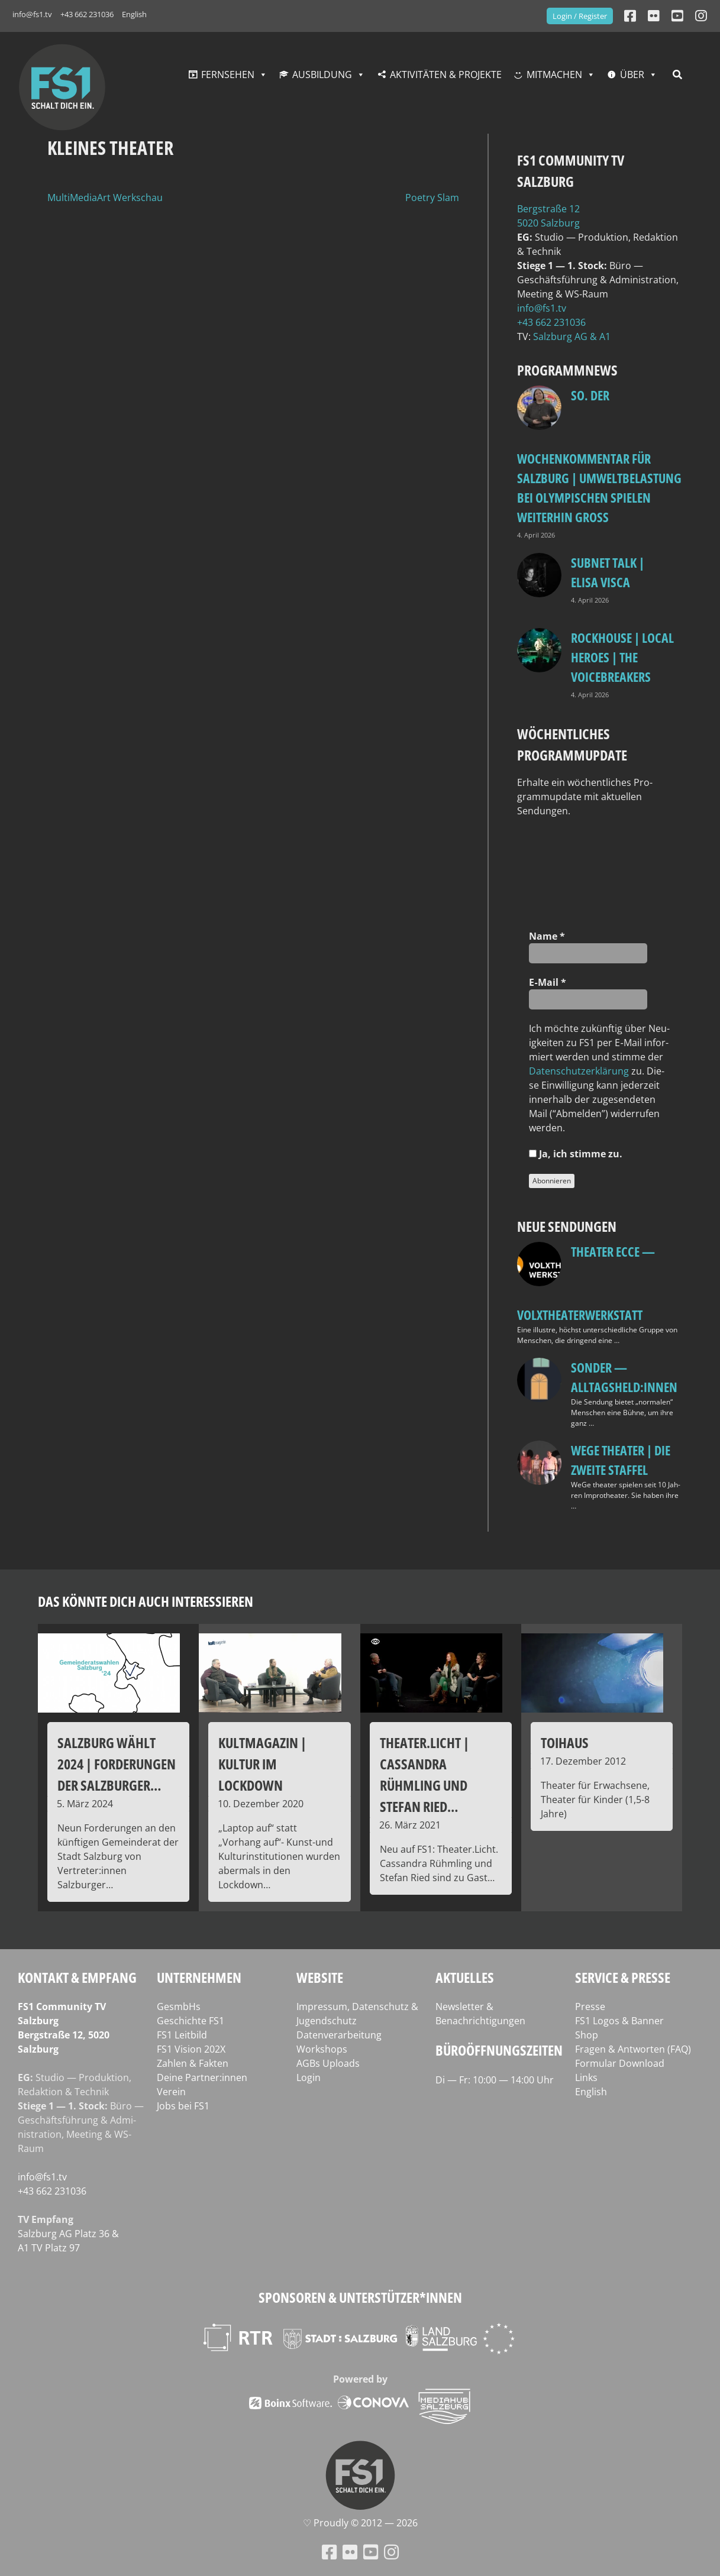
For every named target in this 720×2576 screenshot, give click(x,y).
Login (308, 2077)
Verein (171, 2091)
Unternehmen (199, 1977)
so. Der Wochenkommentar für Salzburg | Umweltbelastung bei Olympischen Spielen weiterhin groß (599, 456)
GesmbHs (179, 2006)
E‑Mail (547, 982)
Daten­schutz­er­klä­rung (579, 1070)
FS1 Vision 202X (191, 2049)
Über (632, 74)
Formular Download (619, 2063)
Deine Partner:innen (202, 2077)
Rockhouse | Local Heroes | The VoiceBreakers (622, 657)
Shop (586, 2034)
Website (319, 1977)
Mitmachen (554, 74)
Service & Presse (622, 1977)
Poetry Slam (432, 197)
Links (586, 2077)
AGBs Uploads (328, 2063)
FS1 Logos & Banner (619, 2020)
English (134, 14)
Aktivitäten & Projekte (446, 74)
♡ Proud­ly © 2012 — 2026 (360, 2522)
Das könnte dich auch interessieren (145, 1601)
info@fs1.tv (32, 14)
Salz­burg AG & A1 (572, 336)
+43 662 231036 (87, 14)
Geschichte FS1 (190, 2020)
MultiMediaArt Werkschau (105, 197)
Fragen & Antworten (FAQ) (633, 2049)
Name (547, 936)
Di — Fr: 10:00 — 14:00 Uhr (494, 2079)
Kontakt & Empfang (77, 1977)
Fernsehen (227, 74)
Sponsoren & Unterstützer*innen (360, 2297)
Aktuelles (464, 1977)
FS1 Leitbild (182, 2034)
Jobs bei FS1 (183, 2105)
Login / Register (580, 16)
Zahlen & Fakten (192, 2063)
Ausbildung (322, 74)
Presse (590, 2006)
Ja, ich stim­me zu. (575, 1153)
